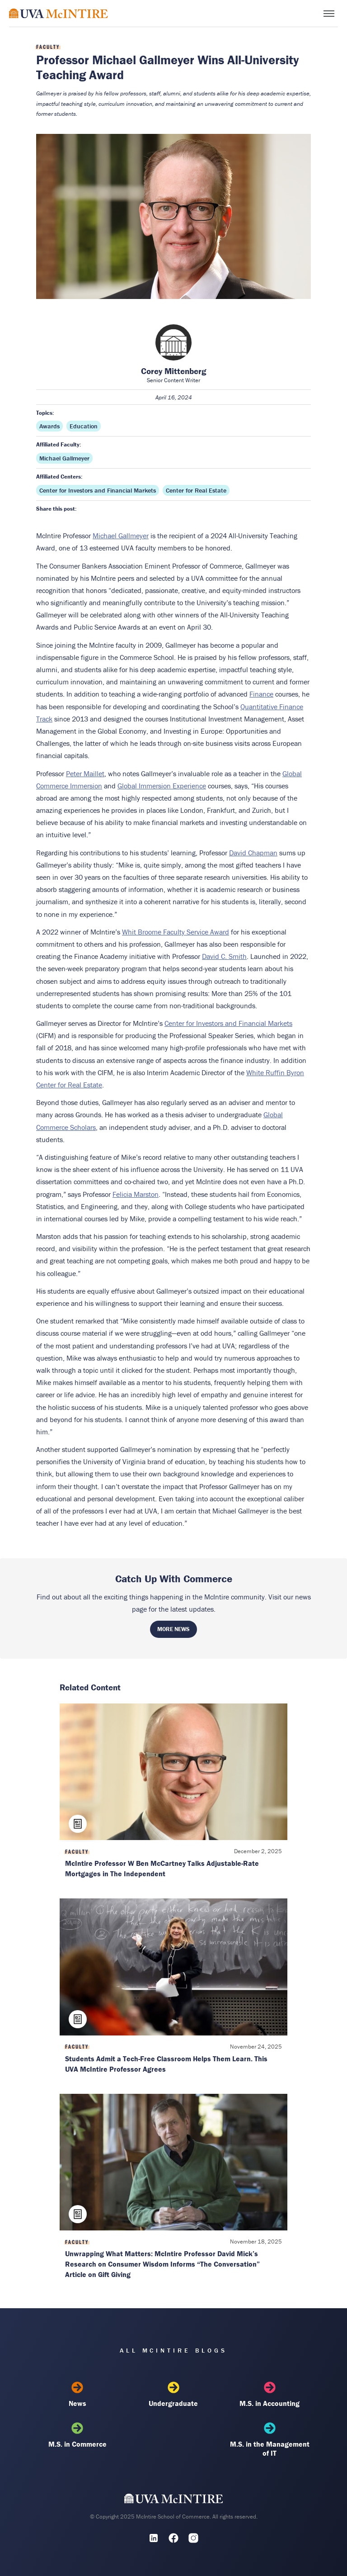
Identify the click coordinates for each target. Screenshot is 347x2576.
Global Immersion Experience (161, 785)
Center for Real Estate (196, 490)
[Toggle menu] (329, 14)
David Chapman (253, 852)
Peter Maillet (85, 773)
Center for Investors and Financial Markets (97, 490)
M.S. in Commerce (77, 2435)
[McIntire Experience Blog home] (58, 13)
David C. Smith (224, 956)
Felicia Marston (136, 1194)
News (77, 2394)
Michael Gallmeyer (64, 458)
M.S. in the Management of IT (270, 2439)
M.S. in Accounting (270, 2394)
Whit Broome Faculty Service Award (175, 931)
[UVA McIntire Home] (173, 2500)
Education (84, 426)
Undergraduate (173, 2394)
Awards (49, 426)
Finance (261, 693)
